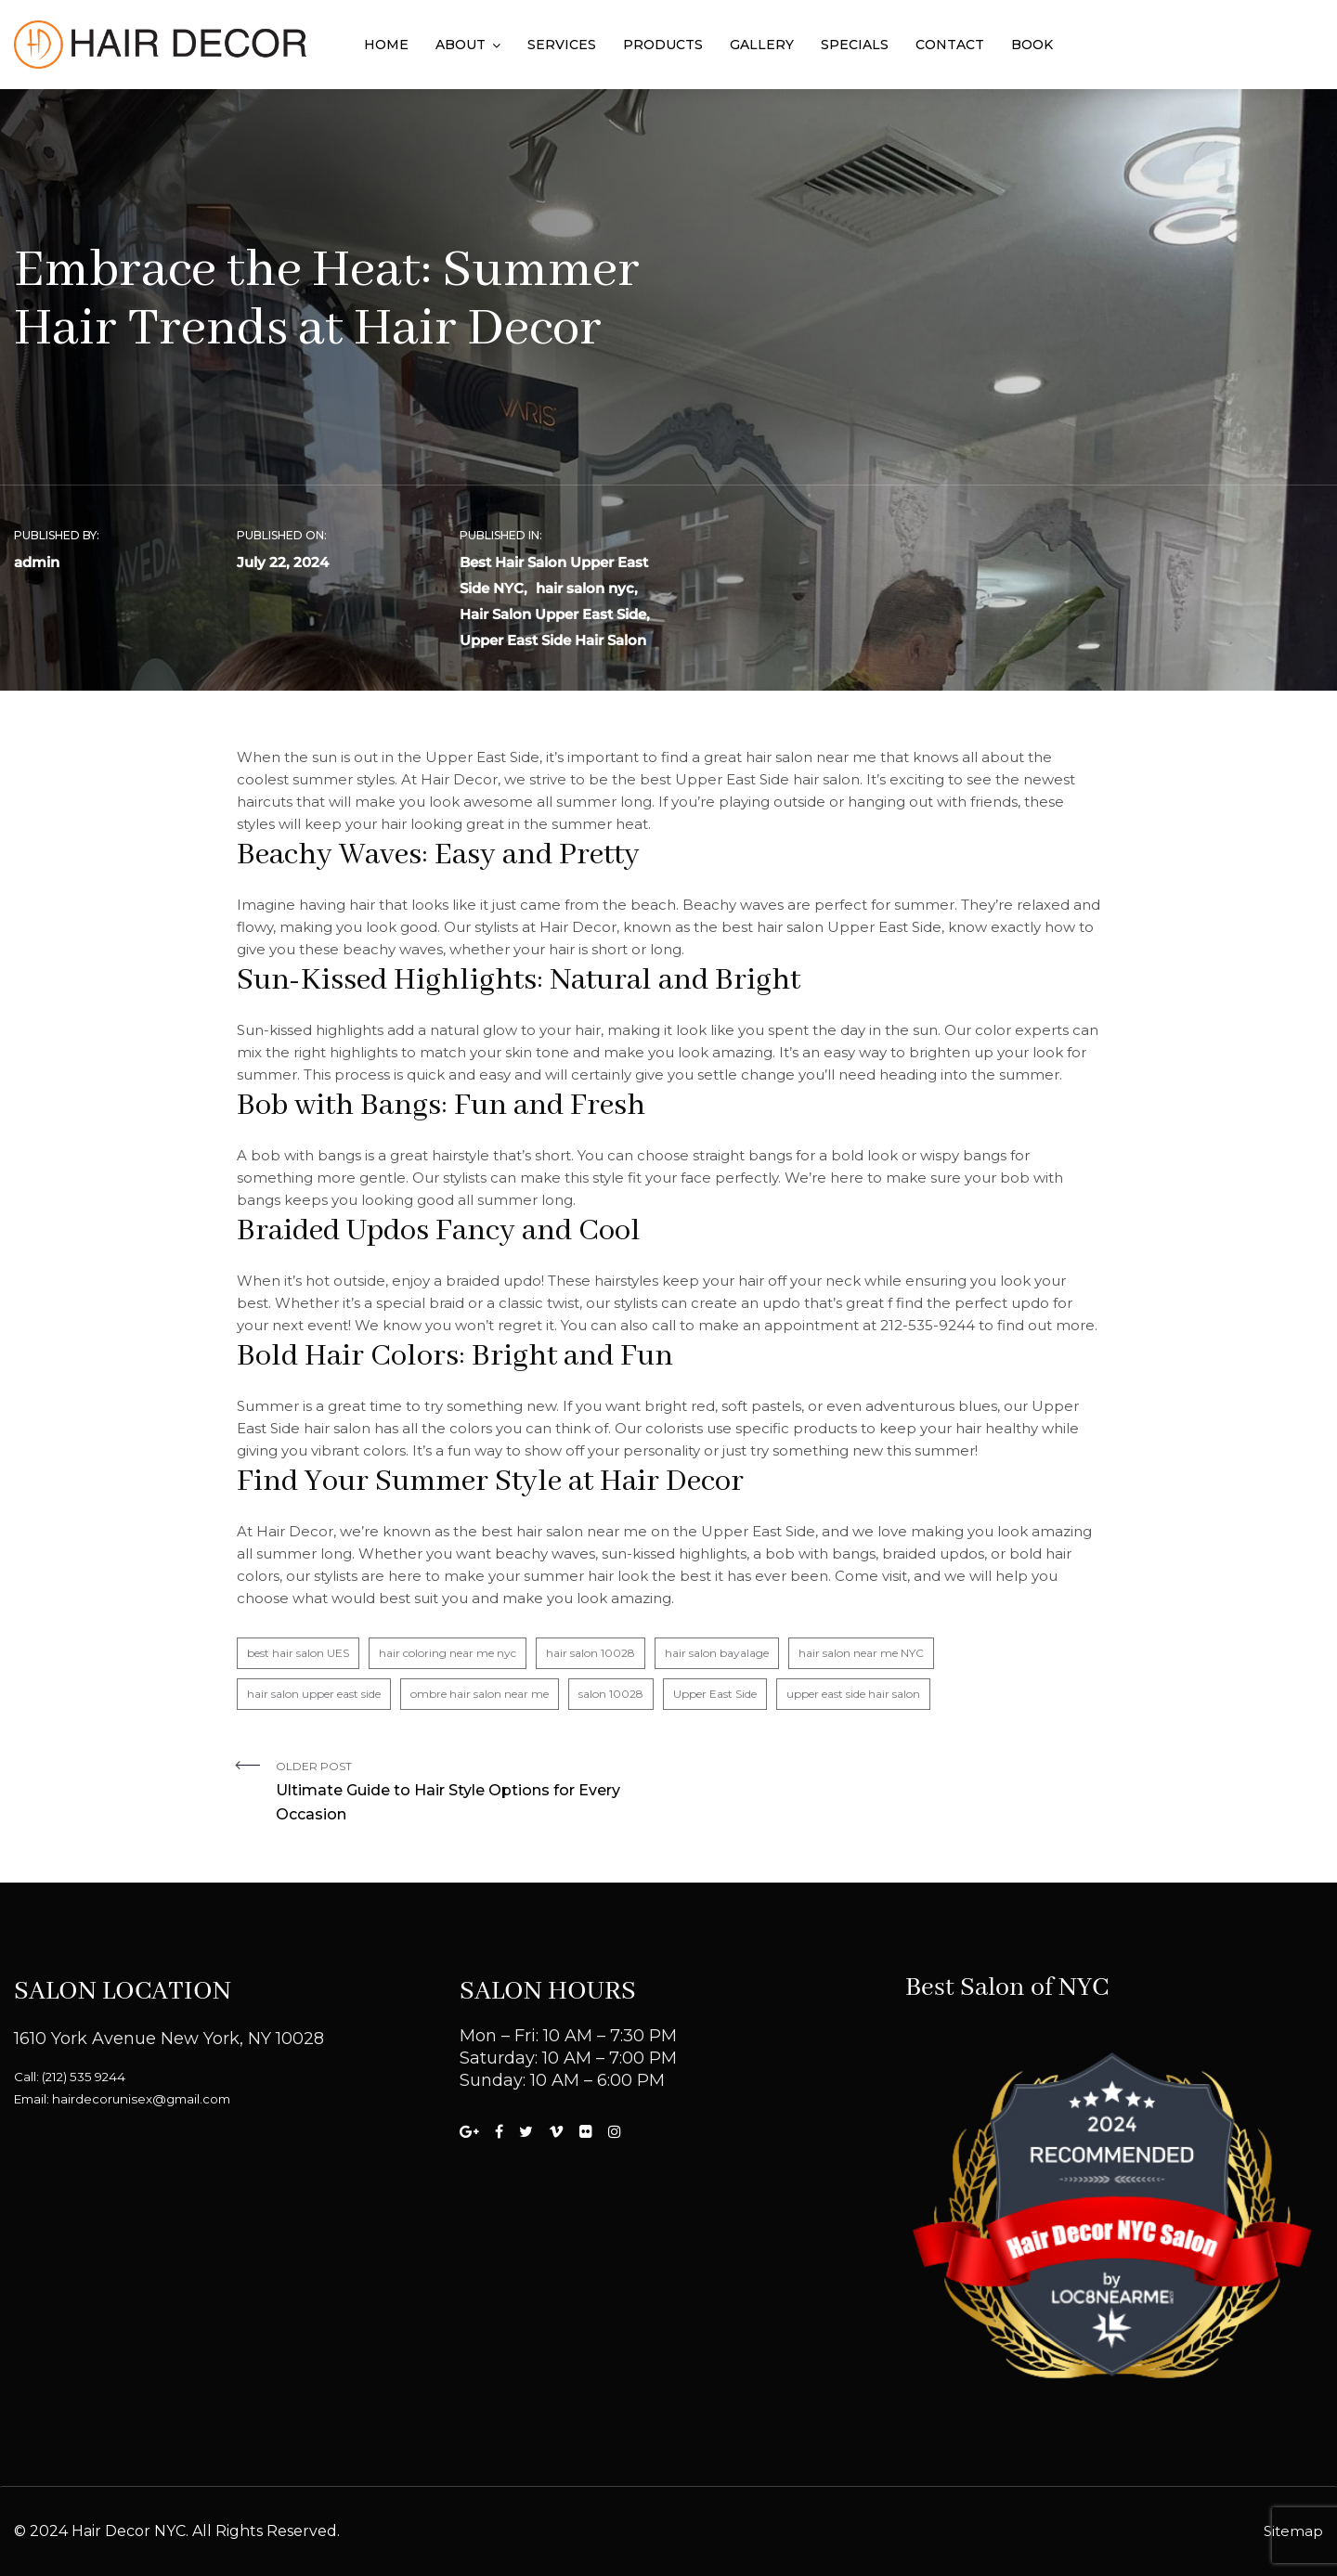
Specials (855, 44)
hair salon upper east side (314, 1694)
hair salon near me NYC (861, 1653)
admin (36, 562)
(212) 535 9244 (83, 2076)
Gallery (762, 44)
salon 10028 (610, 1694)
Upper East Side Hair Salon (553, 640)
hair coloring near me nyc (447, 1653)
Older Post (465, 1793)
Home (386, 44)
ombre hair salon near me (479, 1694)
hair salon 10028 (590, 1653)
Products (663, 44)
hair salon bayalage (717, 1653)
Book (1032, 44)
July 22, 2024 (283, 562)
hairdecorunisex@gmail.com (141, 2098)
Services (561, 44)
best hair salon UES (298, 1653)
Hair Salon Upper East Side (553, 614)
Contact (949, 44)
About (460, 44)
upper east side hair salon (853, 1694)
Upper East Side (715, 1694)
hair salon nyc (585, 588)
